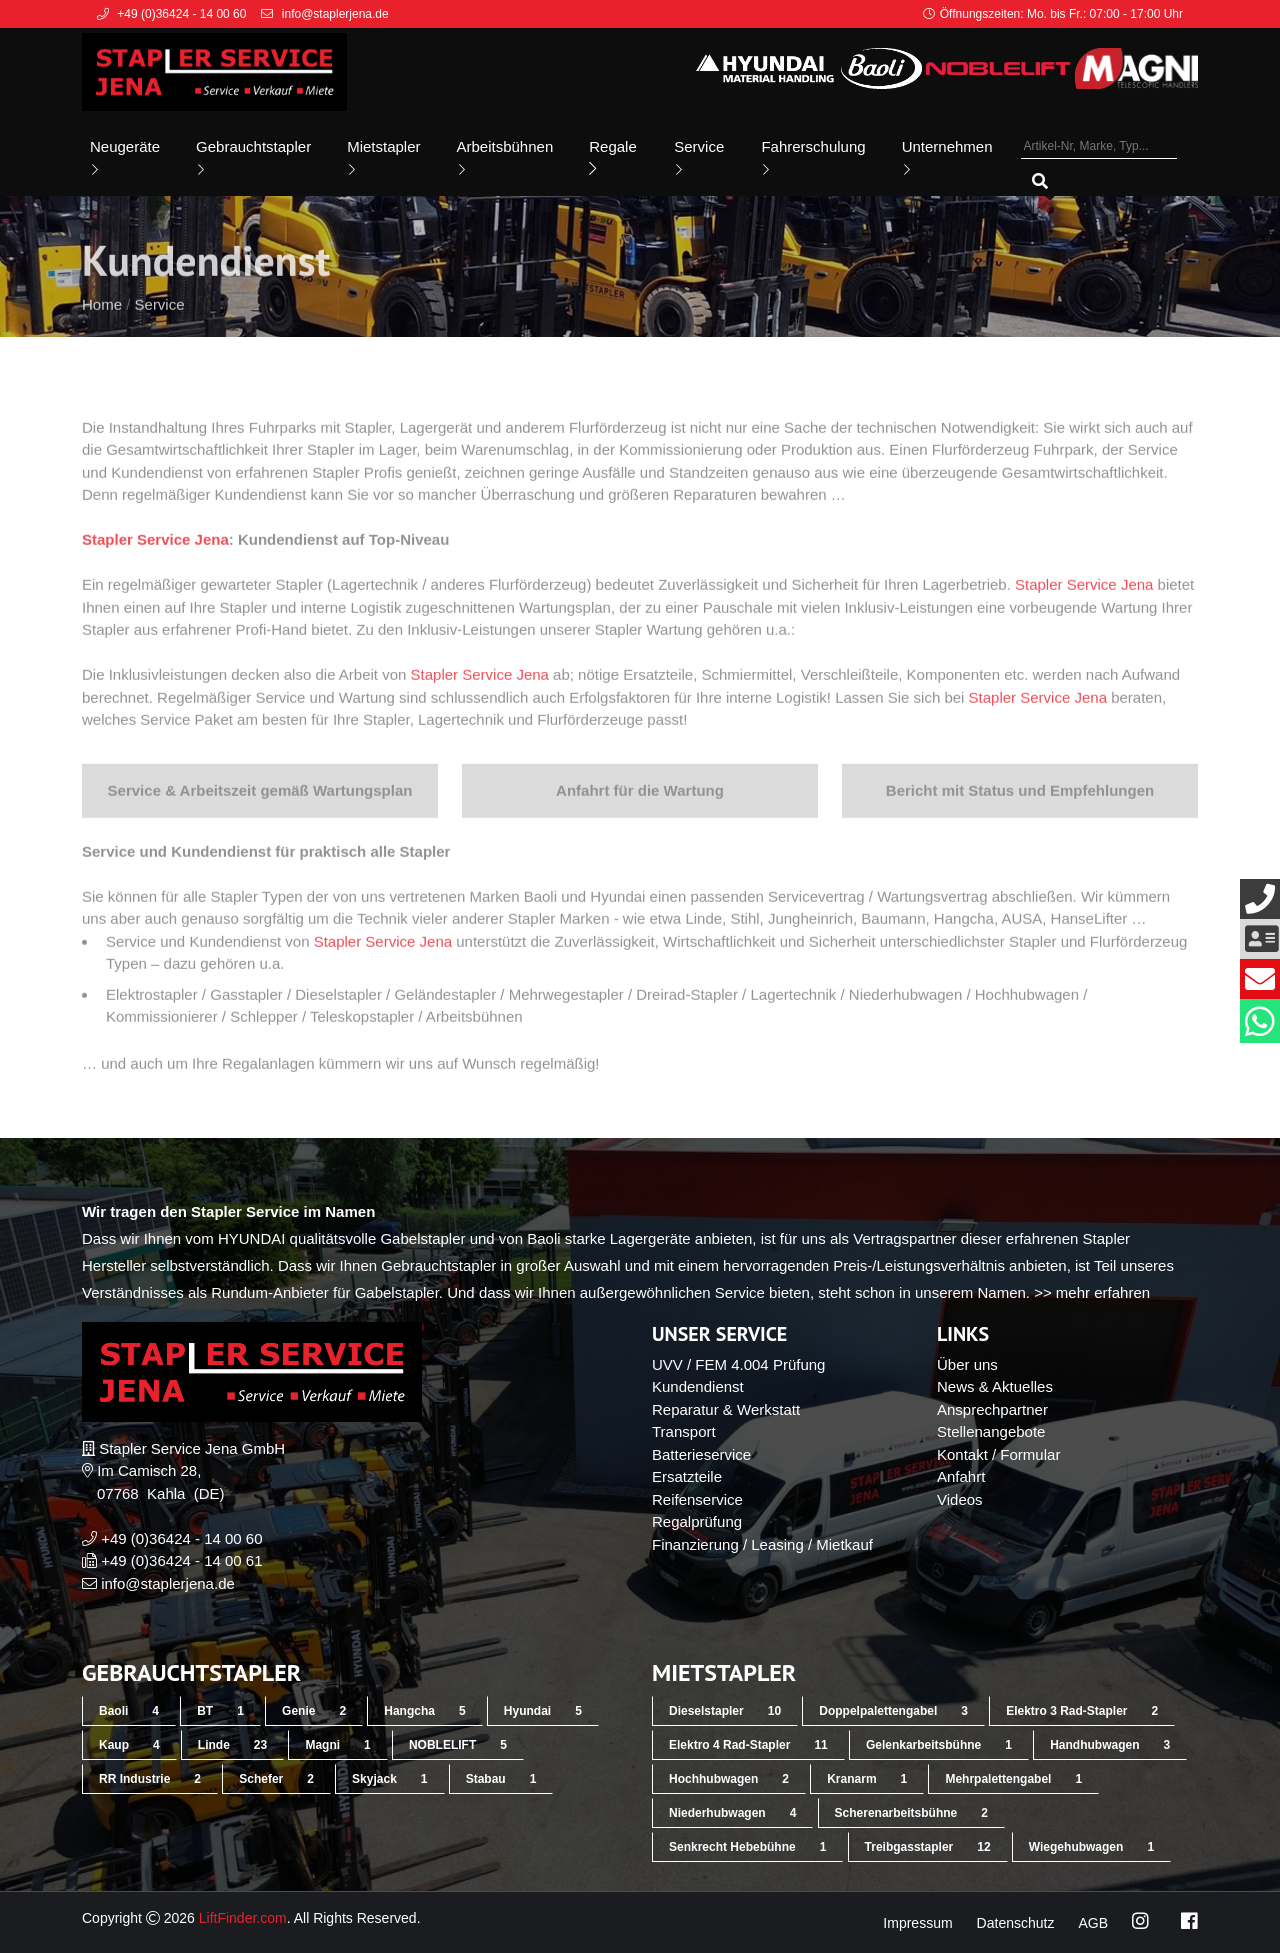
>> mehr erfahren (1092, 1292)
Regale (613, 157)
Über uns (967, 1364)
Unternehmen (947, 157)
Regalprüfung (697, 1521)
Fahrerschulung (813, 157)
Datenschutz (1016, 1923)
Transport (684, 1431)
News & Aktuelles (995, 1386)
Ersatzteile (687, 1476)
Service (699, 157)
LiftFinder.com (243, 1918)
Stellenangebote (991, 1431)
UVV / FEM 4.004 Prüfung (738, 1364)
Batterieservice (701, 1454)
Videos (960, 1499)
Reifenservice (697, 1499)
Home (102, 331)
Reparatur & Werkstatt (726, 1409)
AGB (1093, 1923)
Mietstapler (383, 157)
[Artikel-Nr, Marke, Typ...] (1099, 146)
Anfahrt (961, 1476)
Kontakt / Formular (998, 1454)
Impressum (917, 1923)
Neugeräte (125, 157)
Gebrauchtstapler (253, 157)
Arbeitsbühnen (505, 157)
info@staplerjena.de (168, 1583)
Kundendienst (698, 1386)
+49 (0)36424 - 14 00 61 (181, 1560)
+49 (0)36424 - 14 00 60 (181, 1538)
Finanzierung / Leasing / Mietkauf (762, 1544)
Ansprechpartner (992, 1409)
